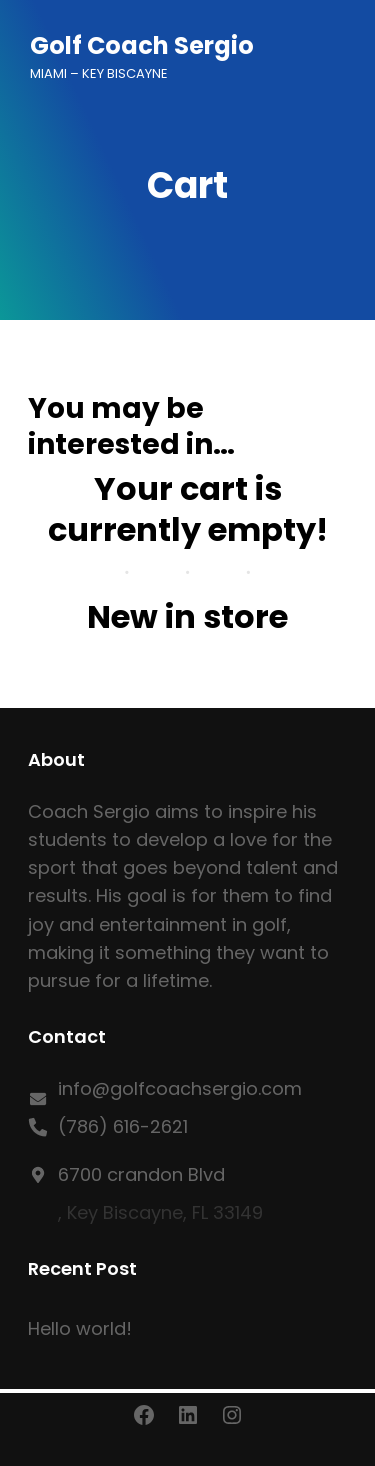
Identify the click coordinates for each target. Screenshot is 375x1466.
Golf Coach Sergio (142, 45)
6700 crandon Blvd (141, 1174)
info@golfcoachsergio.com (180, 1088)
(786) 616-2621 (123, 1126)
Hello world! (80, 1328)
